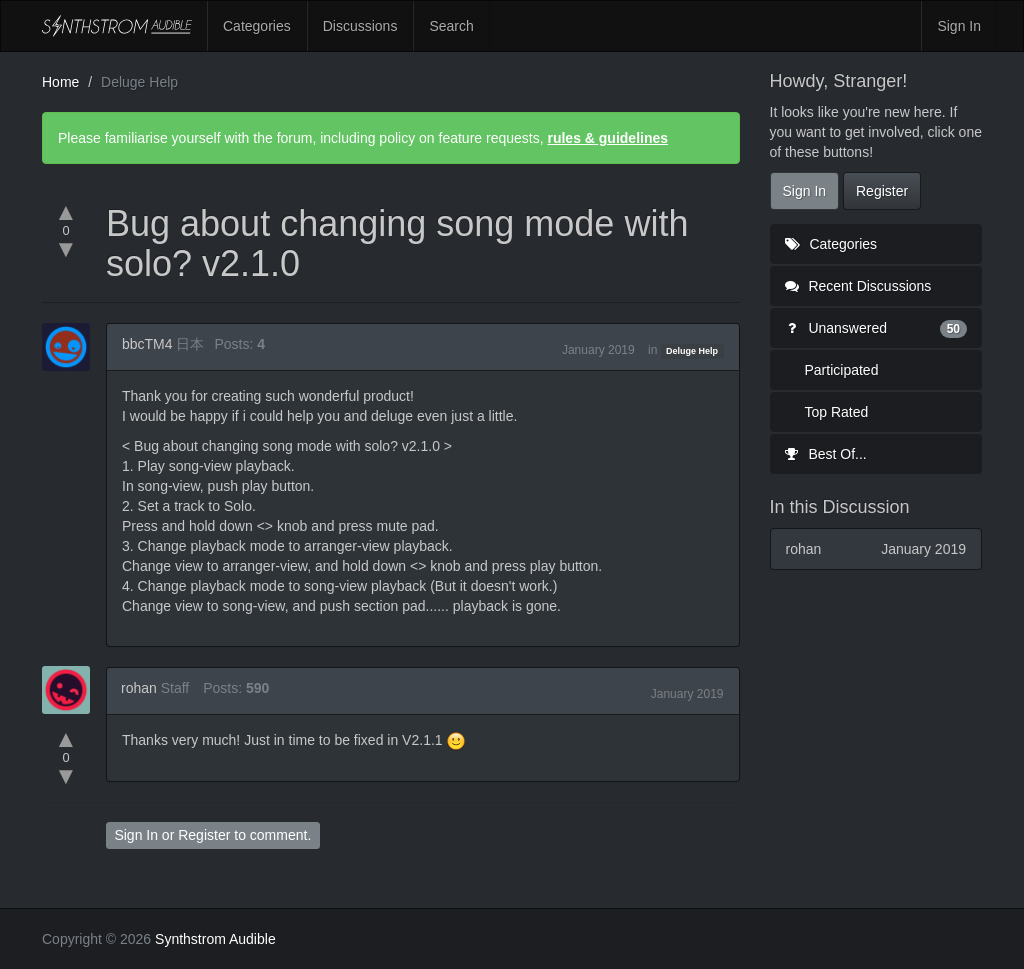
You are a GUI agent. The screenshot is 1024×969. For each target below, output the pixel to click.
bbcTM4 (147, 344)
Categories (257, 26)
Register (204, 835)
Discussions (360, 26)
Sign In (959, 26)
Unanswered (876, 328)
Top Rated (837, 412)
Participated (842, 370)
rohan (139, 688)
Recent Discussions (858, 286)
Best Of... (826, 454)
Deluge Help (692, 351)
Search (451, 26)
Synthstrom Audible (117, 26)
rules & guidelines (607, 138)
